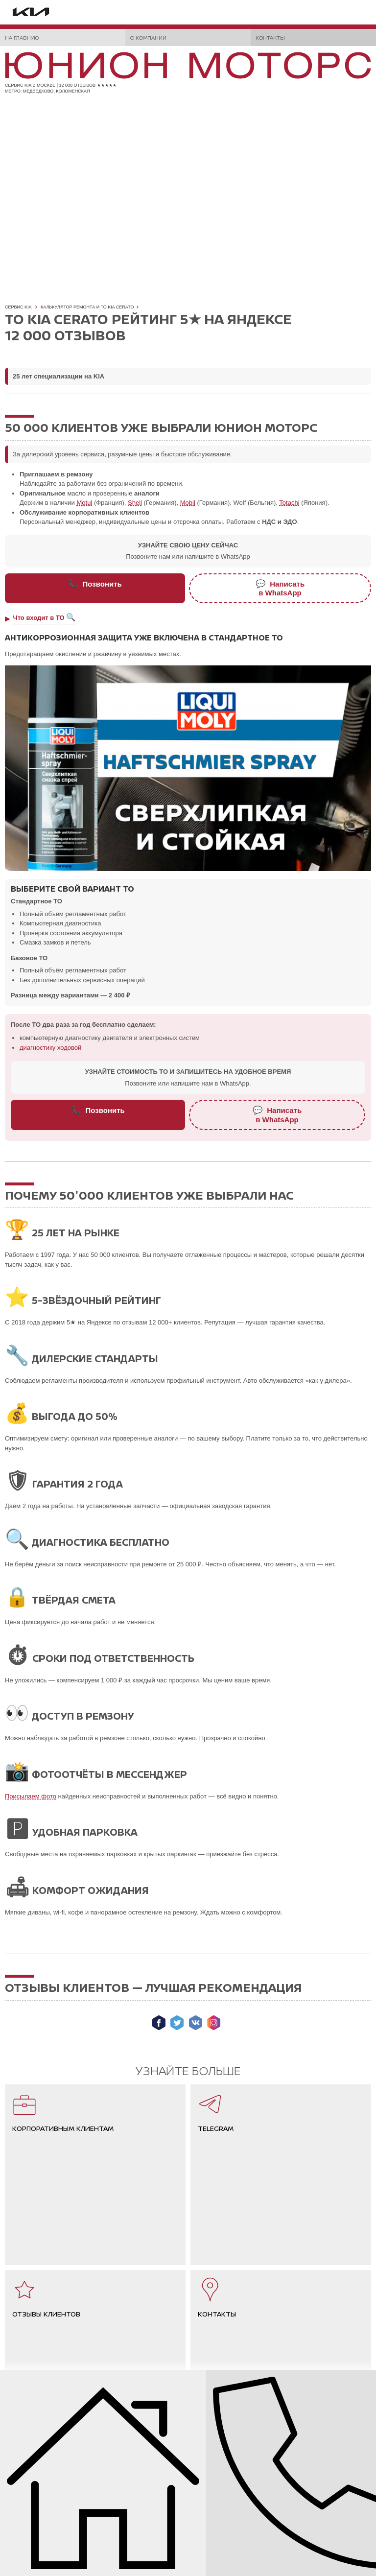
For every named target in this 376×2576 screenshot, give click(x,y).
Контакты (270, 37)
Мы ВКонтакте (195, 2022)
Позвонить (95, 583)
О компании (148, 37)
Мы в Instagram (213, 2022)
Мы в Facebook (158, 2022)
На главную (22, 37)
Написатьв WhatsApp (280, 588)
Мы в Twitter (177, 2022)
